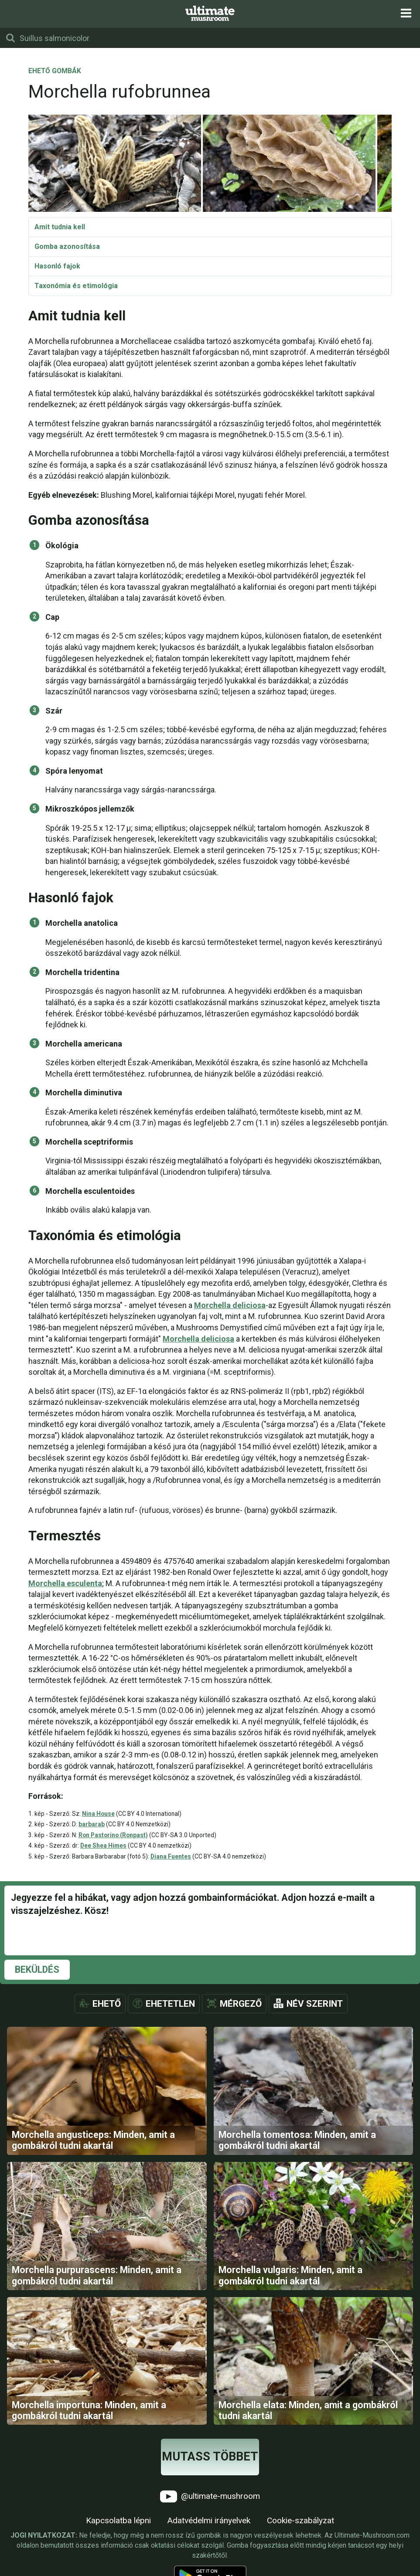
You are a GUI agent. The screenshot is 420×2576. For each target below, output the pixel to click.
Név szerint (315, 2003)
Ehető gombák (54, 71)
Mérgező (241, 2003)
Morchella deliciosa (230, 1305)
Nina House (98, 1813)
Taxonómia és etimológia (76, 286)
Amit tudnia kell (59, 227)
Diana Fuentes (170, 1856)
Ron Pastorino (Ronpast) (113, 1835)
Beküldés (37, 1969)
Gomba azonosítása (67, 246)
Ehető (106, 2003)
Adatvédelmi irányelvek (208, 2522)
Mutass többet (210, 2458)
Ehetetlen (170, 2003)
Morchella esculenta (65, 1583)
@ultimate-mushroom (210, 2498)
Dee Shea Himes (103, 1845)
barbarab (92, 1824)
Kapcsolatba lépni (118, 2522)
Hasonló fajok (57, 266)
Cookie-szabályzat (300, 2522)
